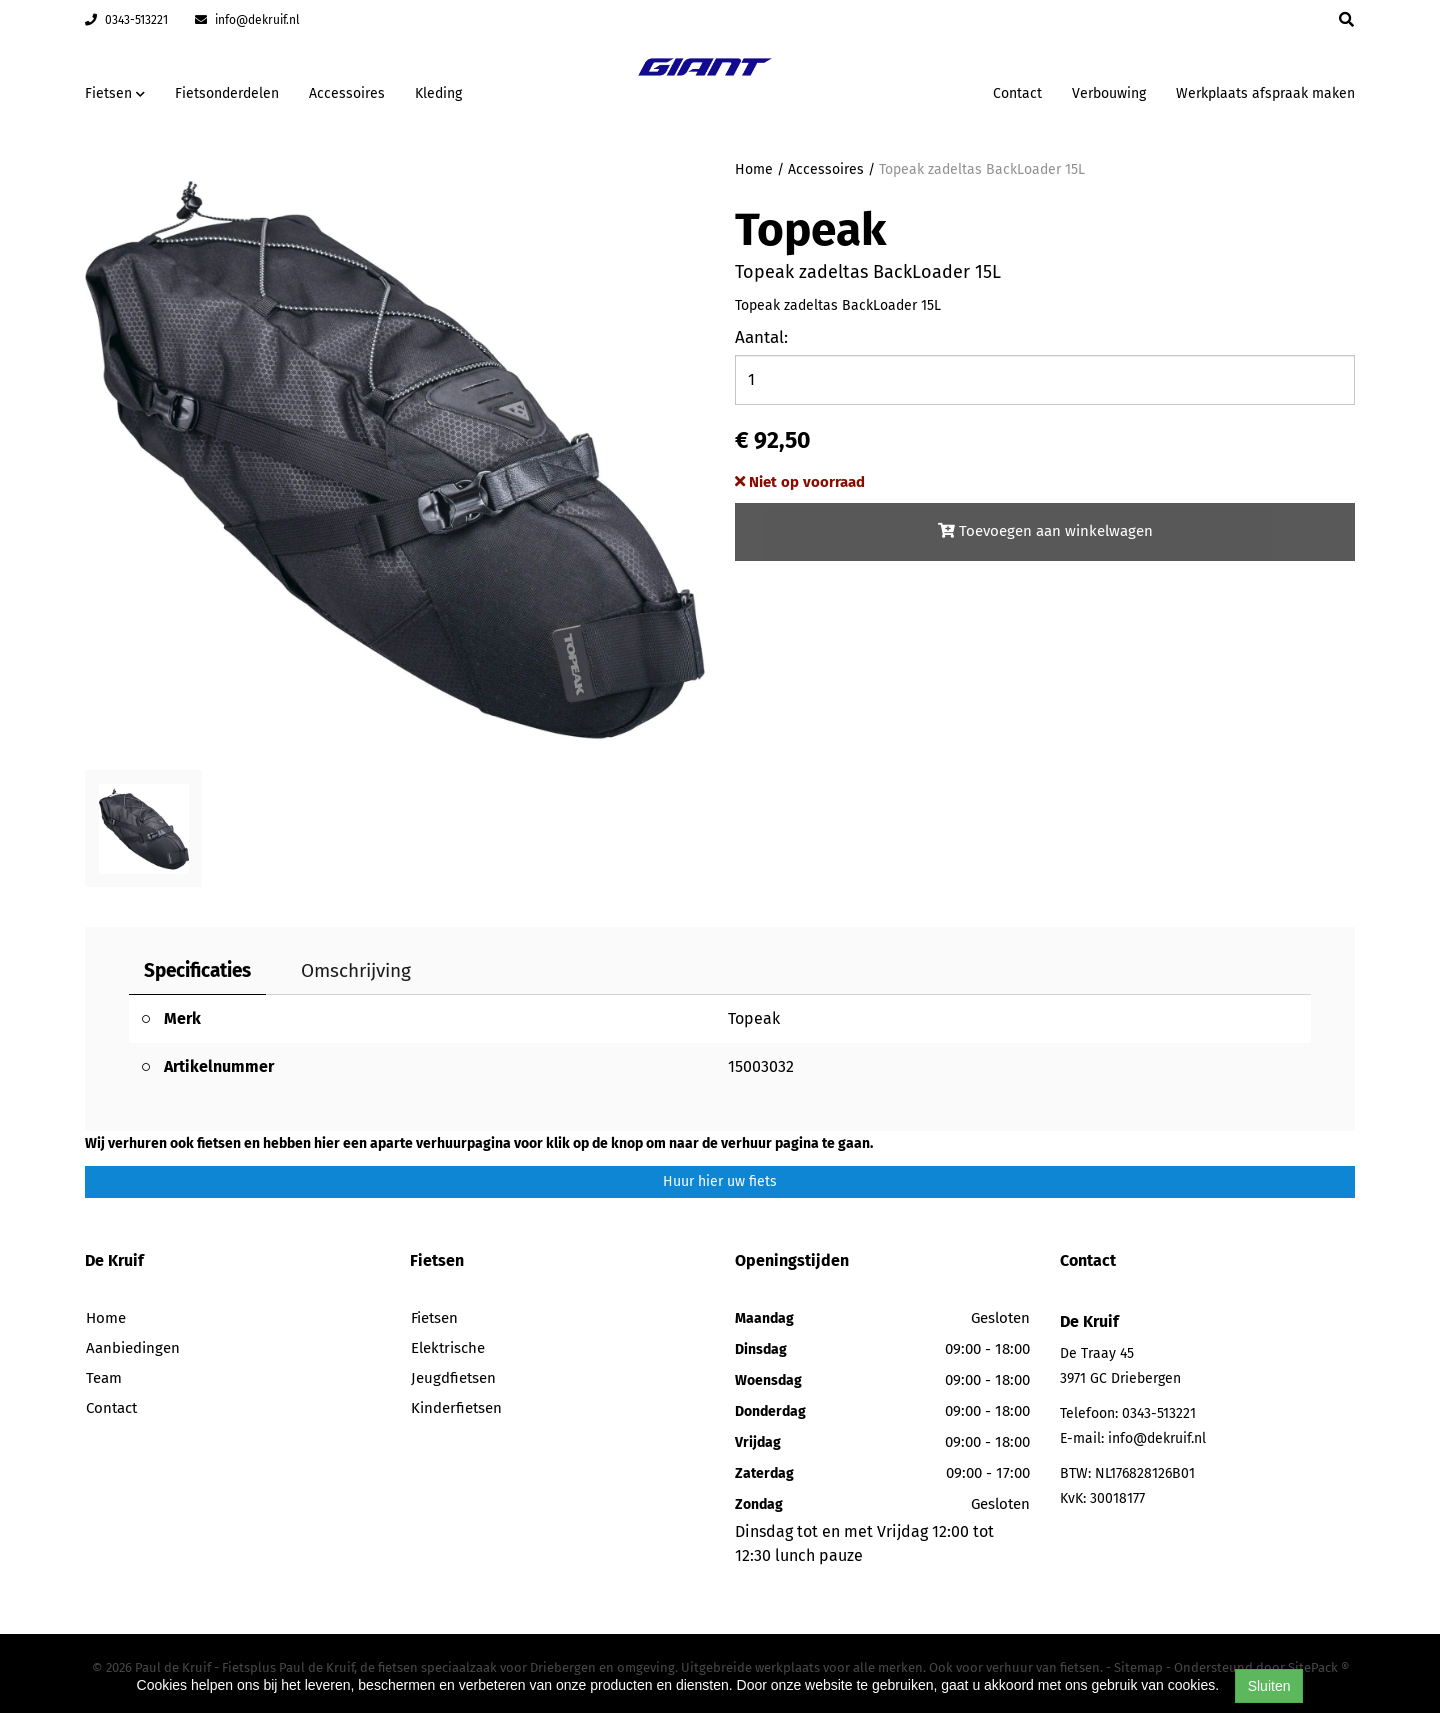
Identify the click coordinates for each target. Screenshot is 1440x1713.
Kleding (438, 93)
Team (104, 1378)
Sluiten (1269, 1686)
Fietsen (434, 1318)
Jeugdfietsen (453, 1378)
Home (754, 169)
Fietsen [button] (115, 93)
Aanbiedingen (133, 1348)
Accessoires (347, 93)
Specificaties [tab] (197, 970)
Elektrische (448, 1348)
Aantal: (761, 337)
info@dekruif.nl (247, 20)
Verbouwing (1109, 93)
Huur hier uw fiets (720, 1181)
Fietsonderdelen (227, 93)
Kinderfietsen (456, 1408)
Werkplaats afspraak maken (1265, 93)
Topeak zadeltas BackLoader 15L (982, 169)
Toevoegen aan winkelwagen (1045, 531)
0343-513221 (126, 20)
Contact (1017, 93)
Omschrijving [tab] (356, 970)
